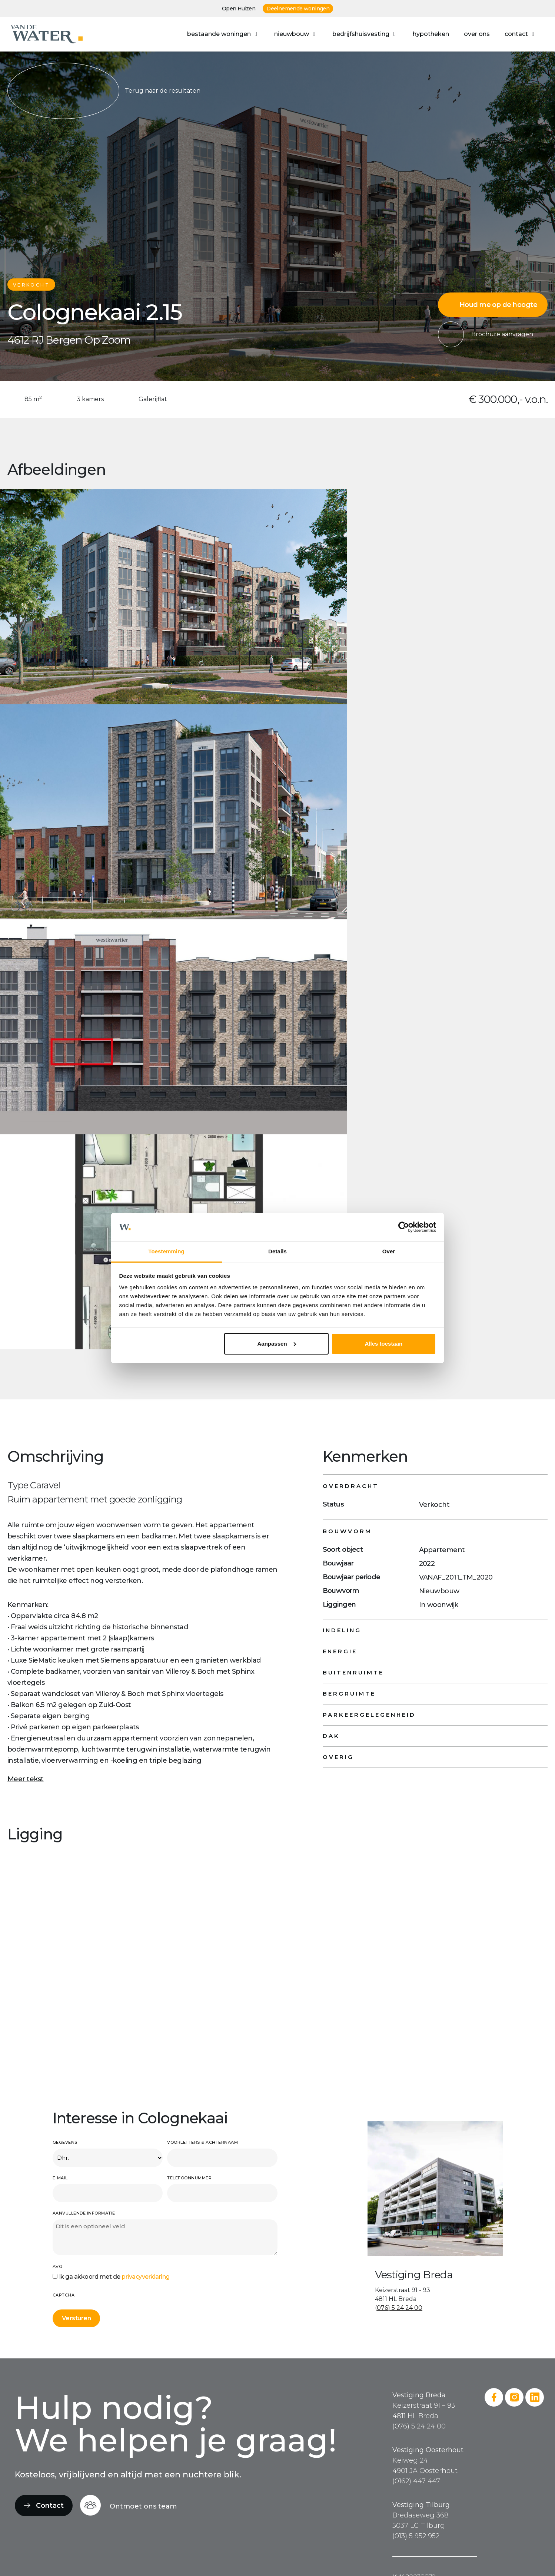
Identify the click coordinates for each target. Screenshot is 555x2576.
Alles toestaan (384, 1343)
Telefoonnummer (189, 2177)
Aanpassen (276, 1343)
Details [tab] (277, 1251)
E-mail (60, 2177)
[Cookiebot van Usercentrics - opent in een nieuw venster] (403, 1227)
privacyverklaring (146, 2276)
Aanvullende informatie (84, 2213)
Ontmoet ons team (143, 2506)
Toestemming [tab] (166, 1251)
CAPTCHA (64, 2295)
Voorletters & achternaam (202, 2142)
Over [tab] (388, 1251)
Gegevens (65, 2142)
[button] (223, 34)
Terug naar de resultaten (103, 91)
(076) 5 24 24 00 (398, 2307)
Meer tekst (25, 1779)
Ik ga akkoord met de (114, 2276)
